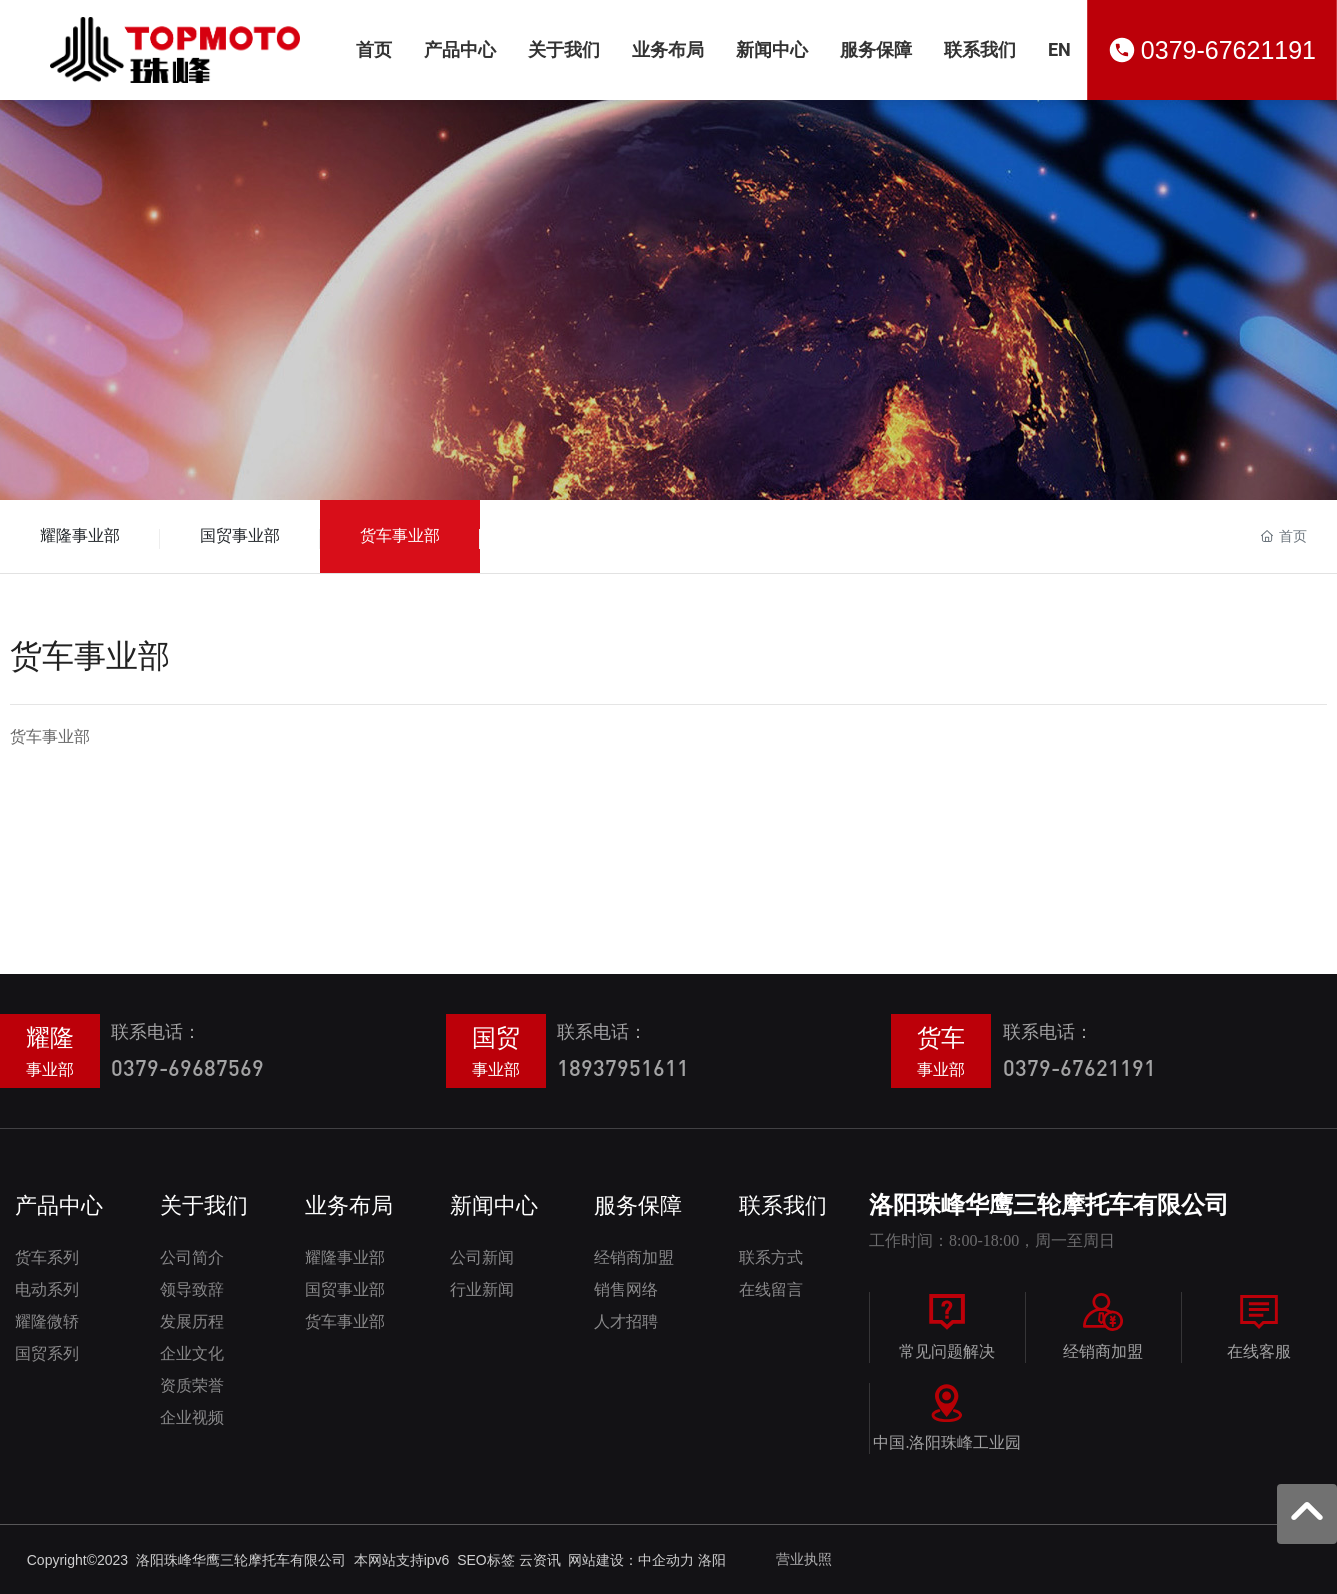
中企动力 (666, 1560)
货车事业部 (400, 535)
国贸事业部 (240, 535)
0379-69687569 (187, 1067)
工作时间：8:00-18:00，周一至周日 (992, 1240)
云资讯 (540, 1560)
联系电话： (156, 1031)
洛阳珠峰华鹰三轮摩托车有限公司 (1049, 1205)
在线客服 (1259, 1351)
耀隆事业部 (80, 535)
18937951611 (623, 1067)
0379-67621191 (1228, 50)
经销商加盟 (1103, 1351)
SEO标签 (487, 1560)
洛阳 (712, 1560)
